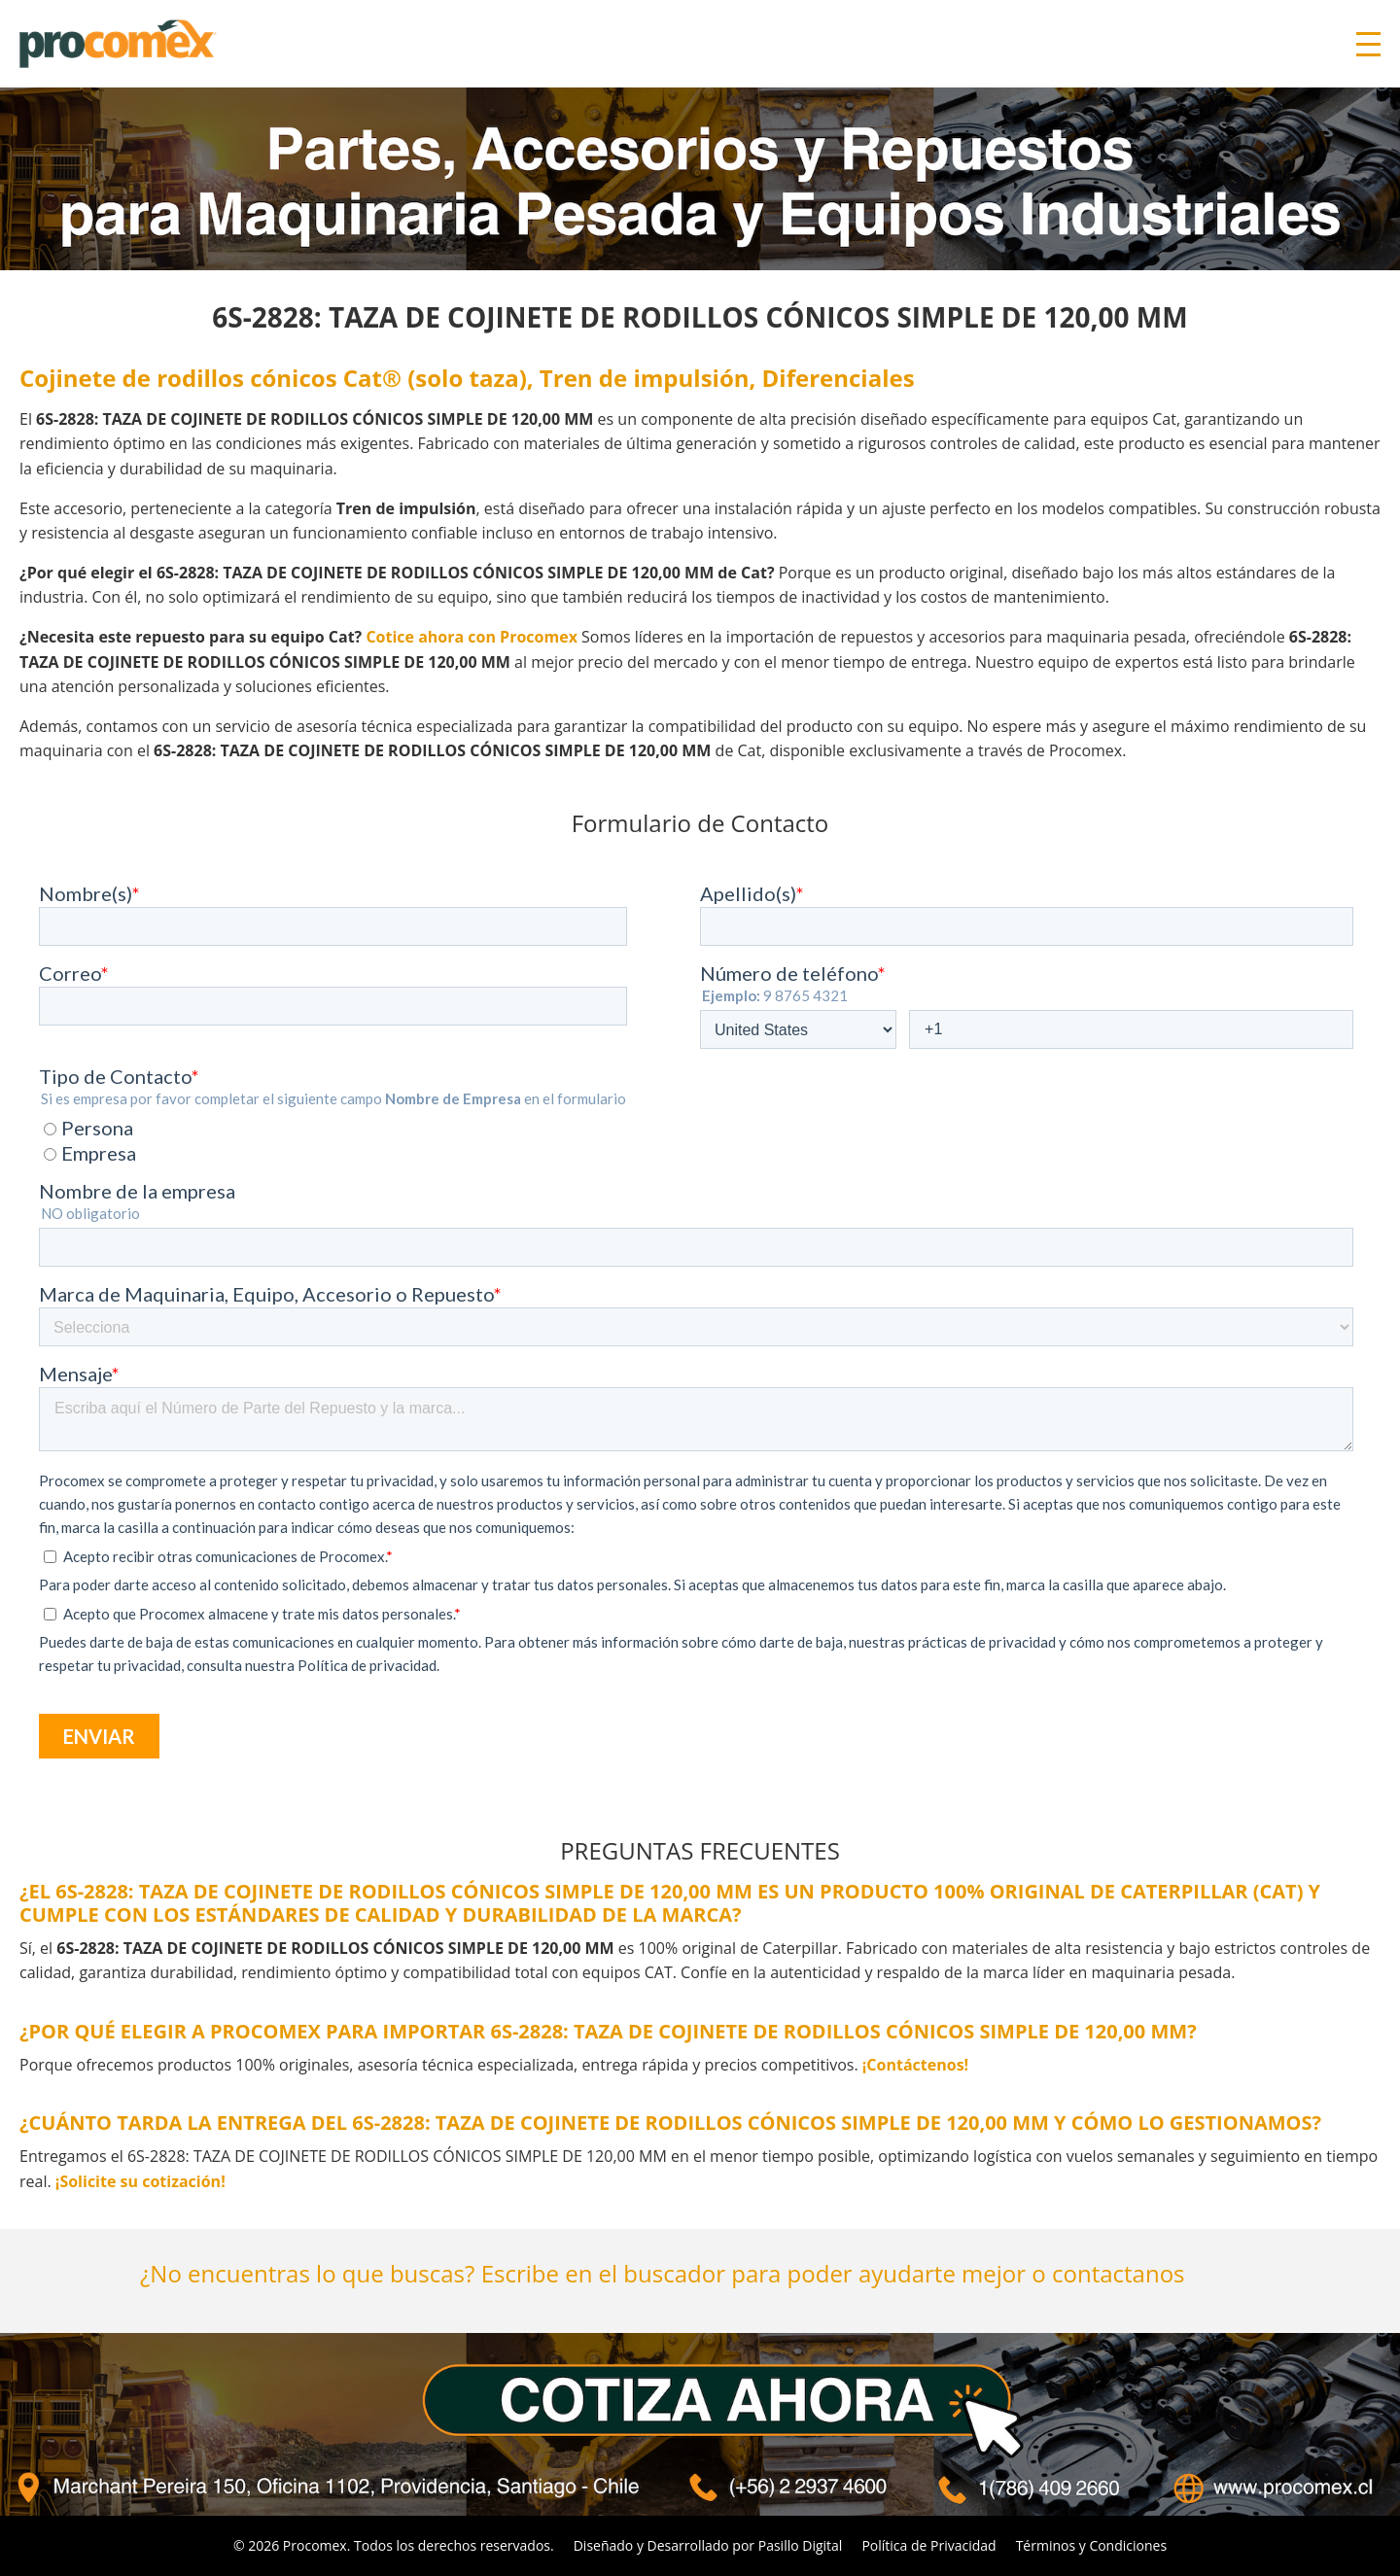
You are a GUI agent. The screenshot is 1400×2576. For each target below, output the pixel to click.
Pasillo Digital (800, 2545)
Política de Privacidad (928, 2545)
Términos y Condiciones (1091, 2545)
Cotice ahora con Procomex (472, 636)
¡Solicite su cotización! (140, 2181)
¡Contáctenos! (915, 2064)
